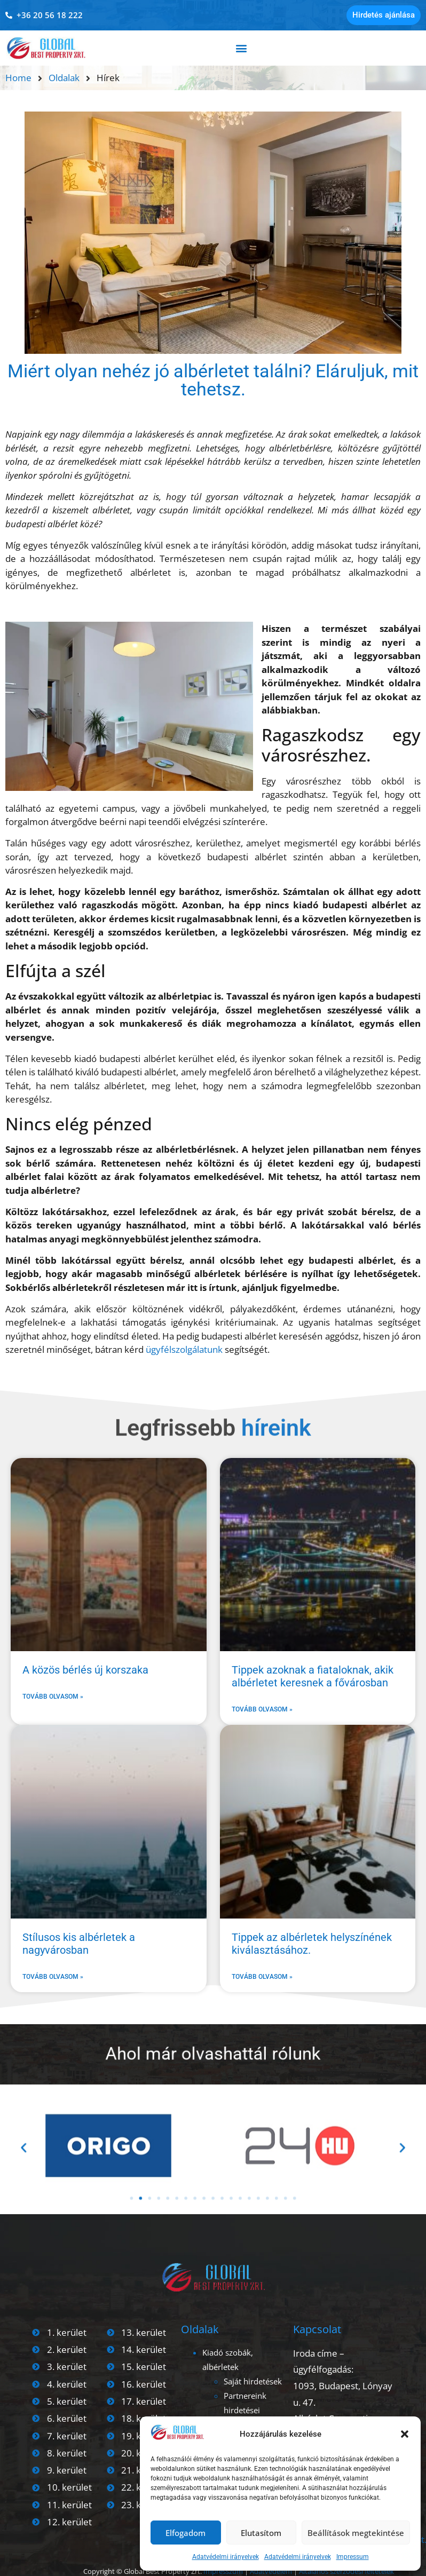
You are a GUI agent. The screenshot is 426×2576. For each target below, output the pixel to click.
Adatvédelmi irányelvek (225, 2557)
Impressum (352, 2557)
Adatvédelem (270, 2571)
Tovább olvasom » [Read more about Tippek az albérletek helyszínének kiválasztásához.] (262, 1976)
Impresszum (223, 2571)
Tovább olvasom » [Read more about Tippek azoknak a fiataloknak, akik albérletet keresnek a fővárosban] (262, 1709)
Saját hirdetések (253, 2381)
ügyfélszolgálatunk (184, 1349)
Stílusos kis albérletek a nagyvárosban (78, 1943)
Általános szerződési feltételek (346, 2571)
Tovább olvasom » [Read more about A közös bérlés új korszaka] (52, 1696)
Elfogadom (185, 2532)
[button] (404, 2434)
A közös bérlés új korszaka (85, 1669)
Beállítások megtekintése (355, 2532)
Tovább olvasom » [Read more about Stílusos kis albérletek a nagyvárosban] (52, 1976)
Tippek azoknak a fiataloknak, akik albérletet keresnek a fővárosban (312, 1676)
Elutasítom (261, 2532)
